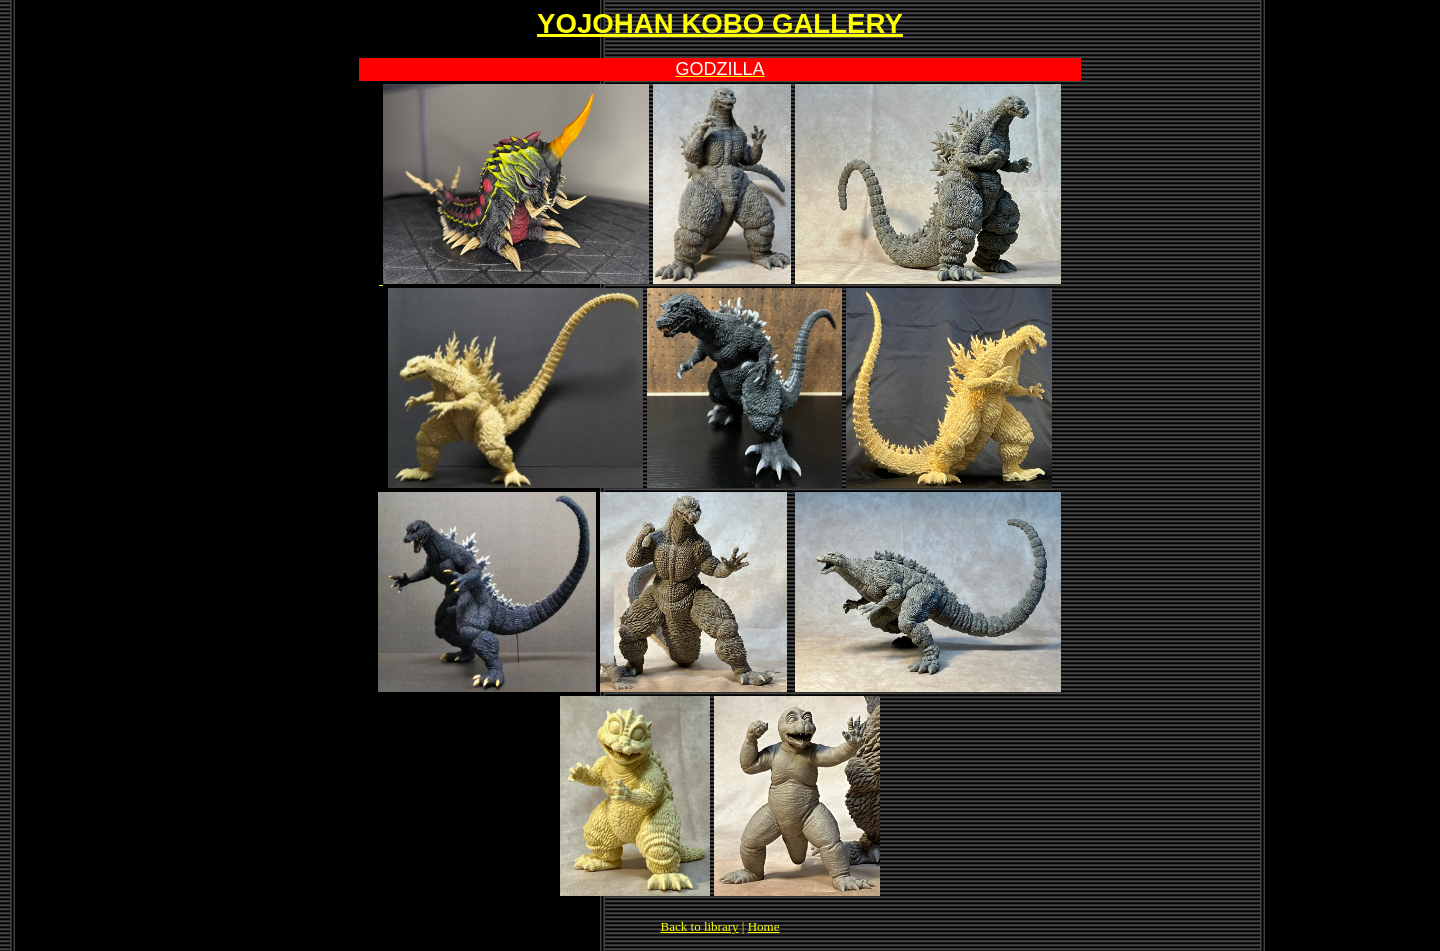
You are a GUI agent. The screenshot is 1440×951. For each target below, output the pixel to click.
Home (764, 926)
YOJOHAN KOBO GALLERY (720, 23)
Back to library (700, 926)
